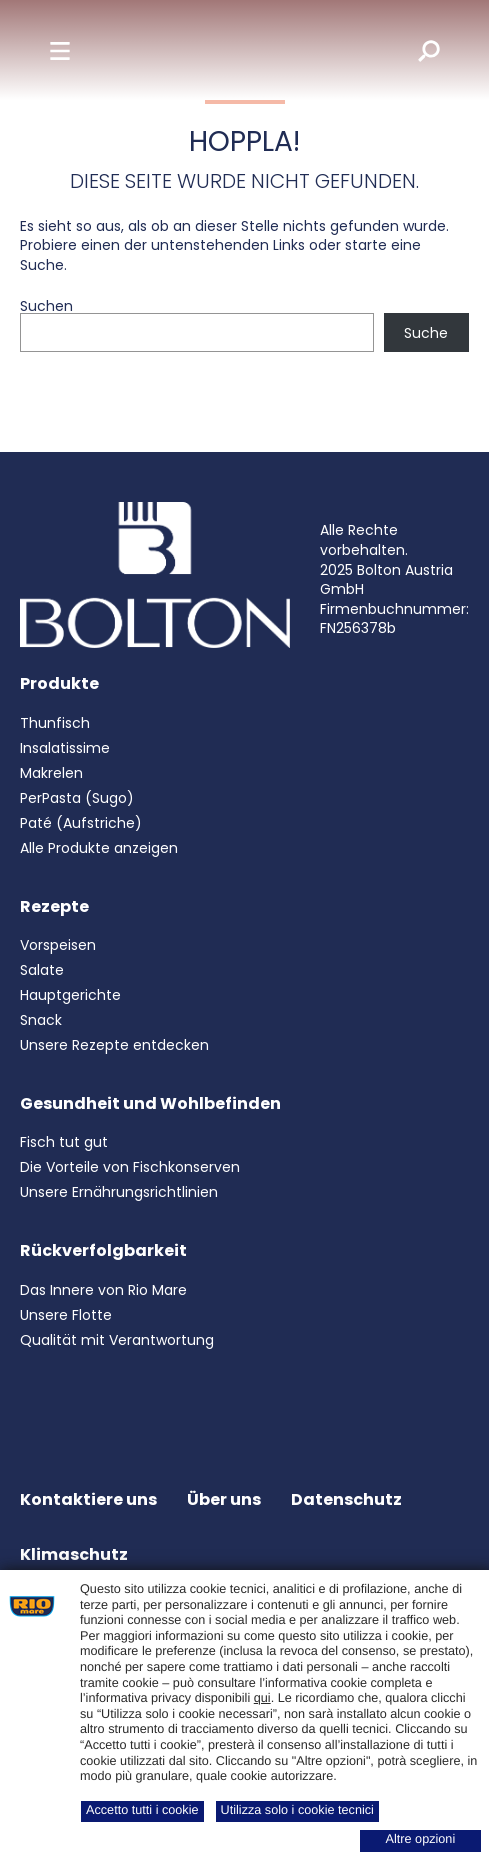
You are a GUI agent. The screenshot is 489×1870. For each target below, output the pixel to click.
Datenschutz (346, 1499)
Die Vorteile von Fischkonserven (130, 1167)
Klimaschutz (74, 1554)
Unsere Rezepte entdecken (114, 1045)
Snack (41, 1020)
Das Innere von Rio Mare (103, 1290)
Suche (426, 333)
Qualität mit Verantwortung (117, 1340)
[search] (415, 50)
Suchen (46, 306)
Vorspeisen (58, 945)
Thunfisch (55, 723)
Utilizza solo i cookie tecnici (297, 1810)
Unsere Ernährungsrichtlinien (119, 1192)
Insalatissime (65, 748)
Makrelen (51, 773)
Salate (42, 970)
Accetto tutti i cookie (142, 1810)
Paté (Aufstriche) (81, 823)
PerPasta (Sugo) (77, 798)
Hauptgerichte (70, 995)
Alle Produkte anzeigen (99, 848)
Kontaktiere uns (88, 1499)
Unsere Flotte (66, 1315)
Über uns (224, 1499)
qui (262, 1698)
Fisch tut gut (64, 1142)
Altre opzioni (421, 1839)
